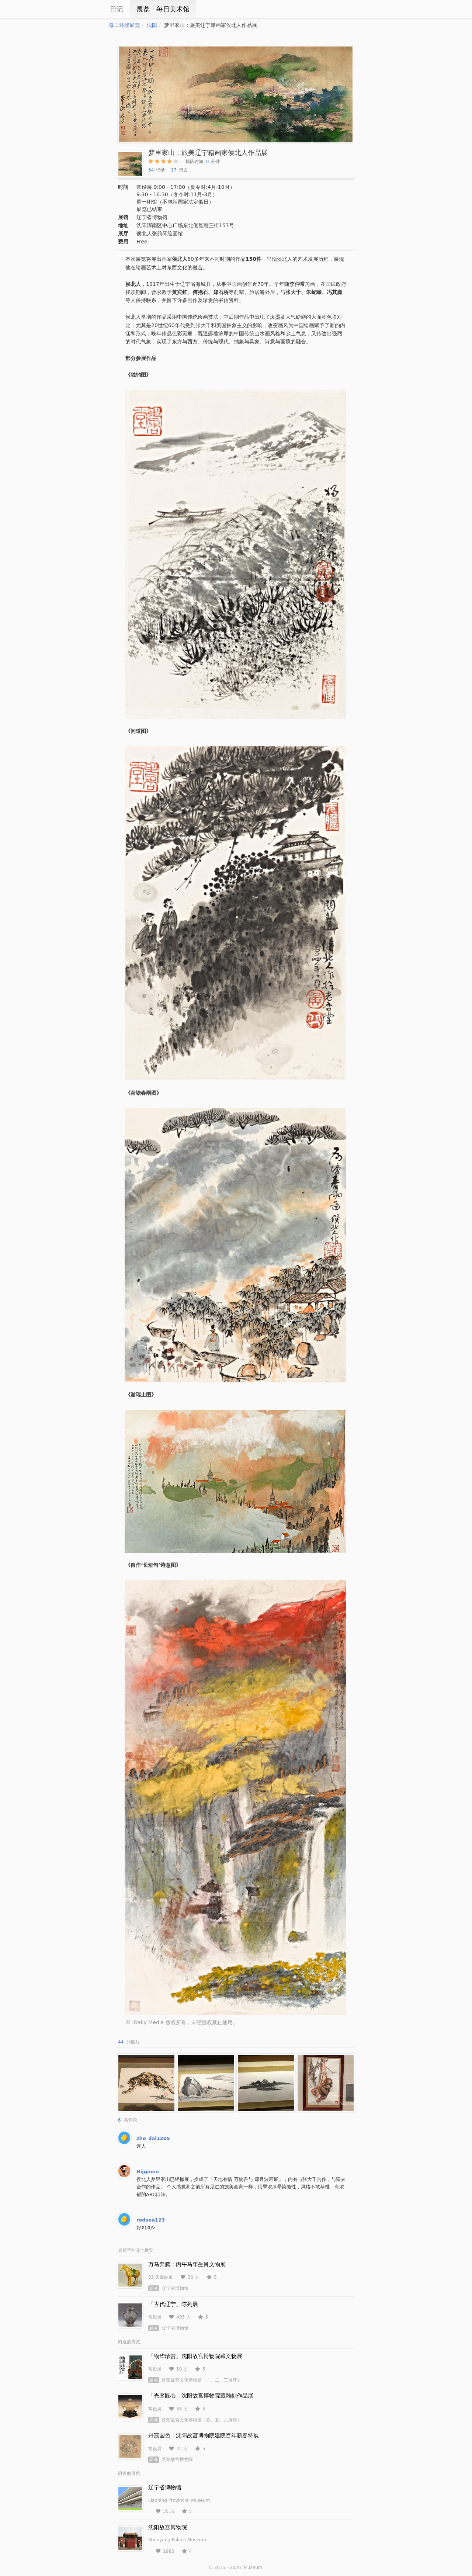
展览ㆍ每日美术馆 (163, 9)
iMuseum (252, 2567)
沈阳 (152, 25)
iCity (87, 9)
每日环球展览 (124, 25)
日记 (116, 9)
